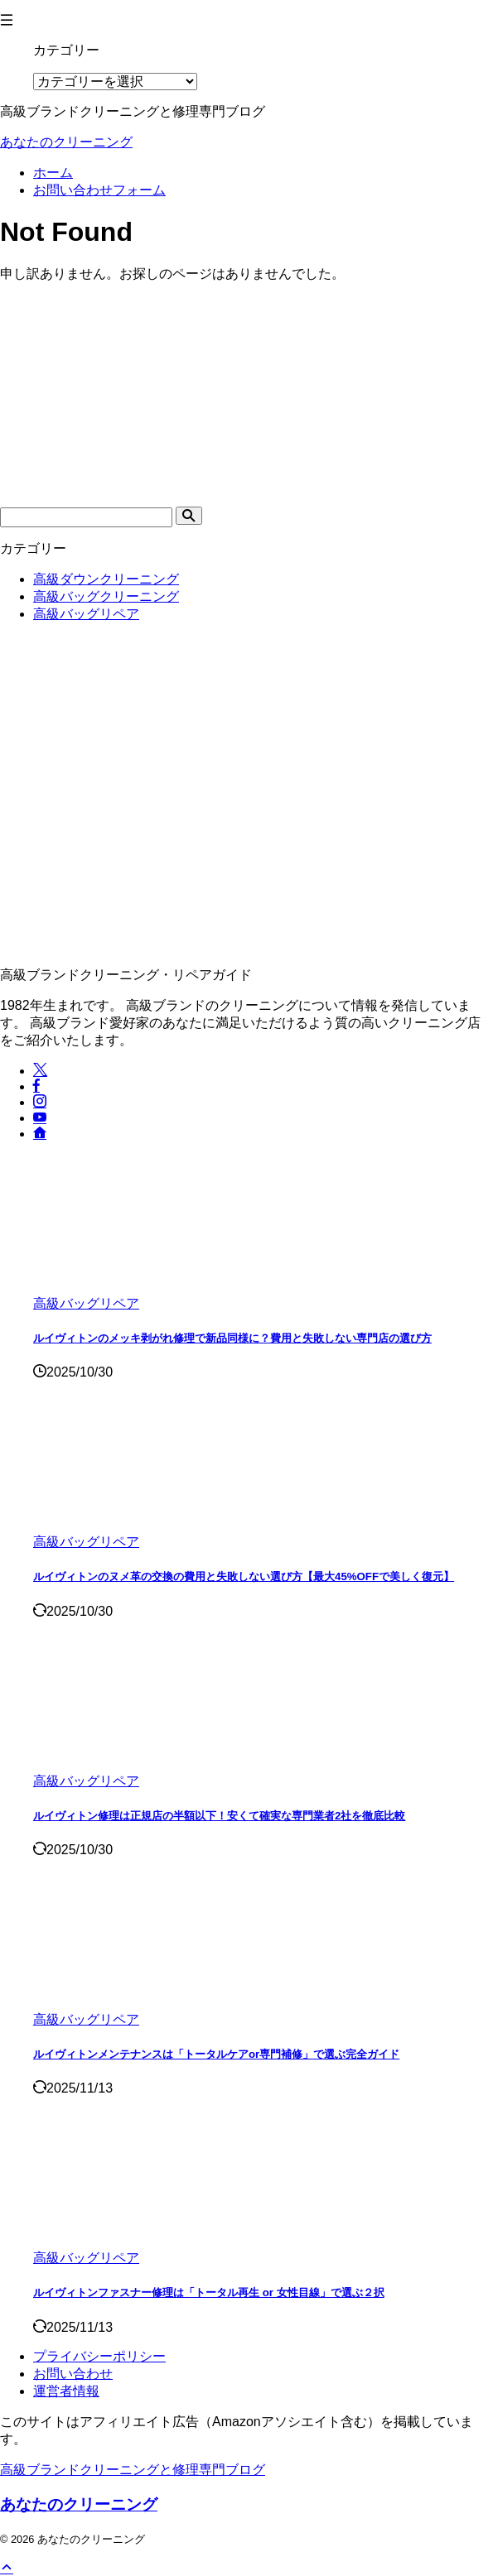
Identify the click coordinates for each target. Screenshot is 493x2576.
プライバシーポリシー (99, 2356)
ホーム (53, 173)
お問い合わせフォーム (99, 190)
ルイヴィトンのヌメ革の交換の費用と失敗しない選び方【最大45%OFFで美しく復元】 (243, 1576)
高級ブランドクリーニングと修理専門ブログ (132, 2470)
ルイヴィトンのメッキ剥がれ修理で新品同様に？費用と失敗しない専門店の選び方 (232, 1338)
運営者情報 (66, 2391)
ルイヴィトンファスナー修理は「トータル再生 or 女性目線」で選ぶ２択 (208, 2292)
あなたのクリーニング (66, 142)
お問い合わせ (73, 2374)
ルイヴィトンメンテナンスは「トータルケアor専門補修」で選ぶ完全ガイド (216, 2054)
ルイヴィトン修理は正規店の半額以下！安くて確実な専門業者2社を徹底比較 (219, 1815)
